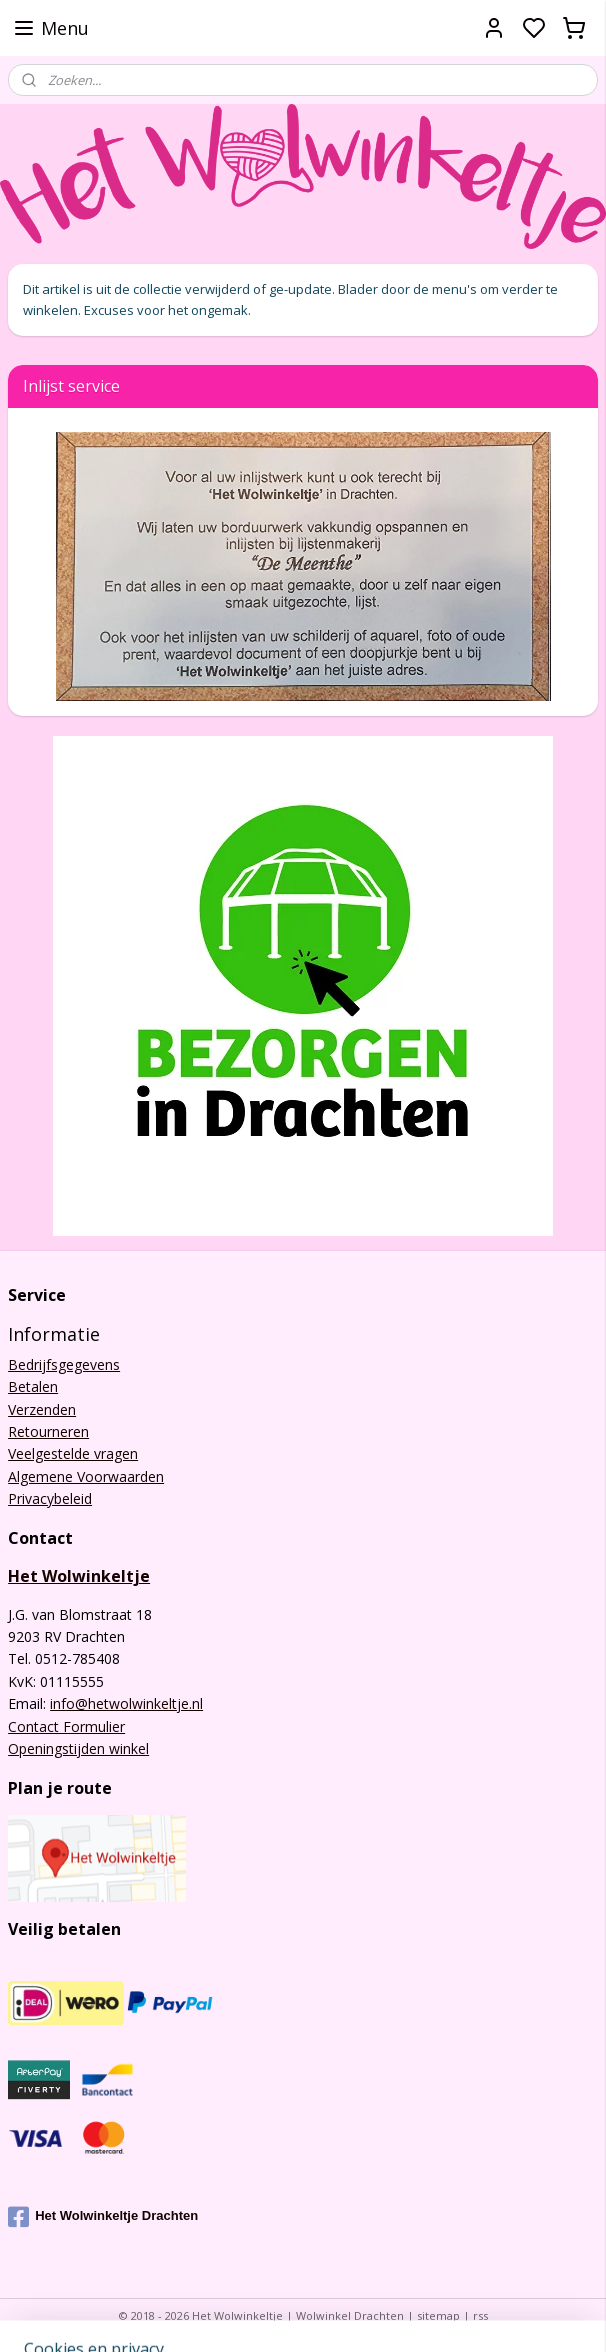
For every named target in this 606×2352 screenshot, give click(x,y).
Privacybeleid (50, 1498)
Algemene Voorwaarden (86, 1476)
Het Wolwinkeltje (79, 1576)
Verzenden (42, 1409)
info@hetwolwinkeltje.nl (126, 1703)
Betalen (33, 1386)
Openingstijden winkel (78, 1748)
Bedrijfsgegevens (64, 1364)
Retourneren (48, 1431)
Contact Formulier (66, 1726)
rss (480, 2315)
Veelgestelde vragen (73, 1453)
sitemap (438, 2315)
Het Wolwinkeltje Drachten (103, 2217)
